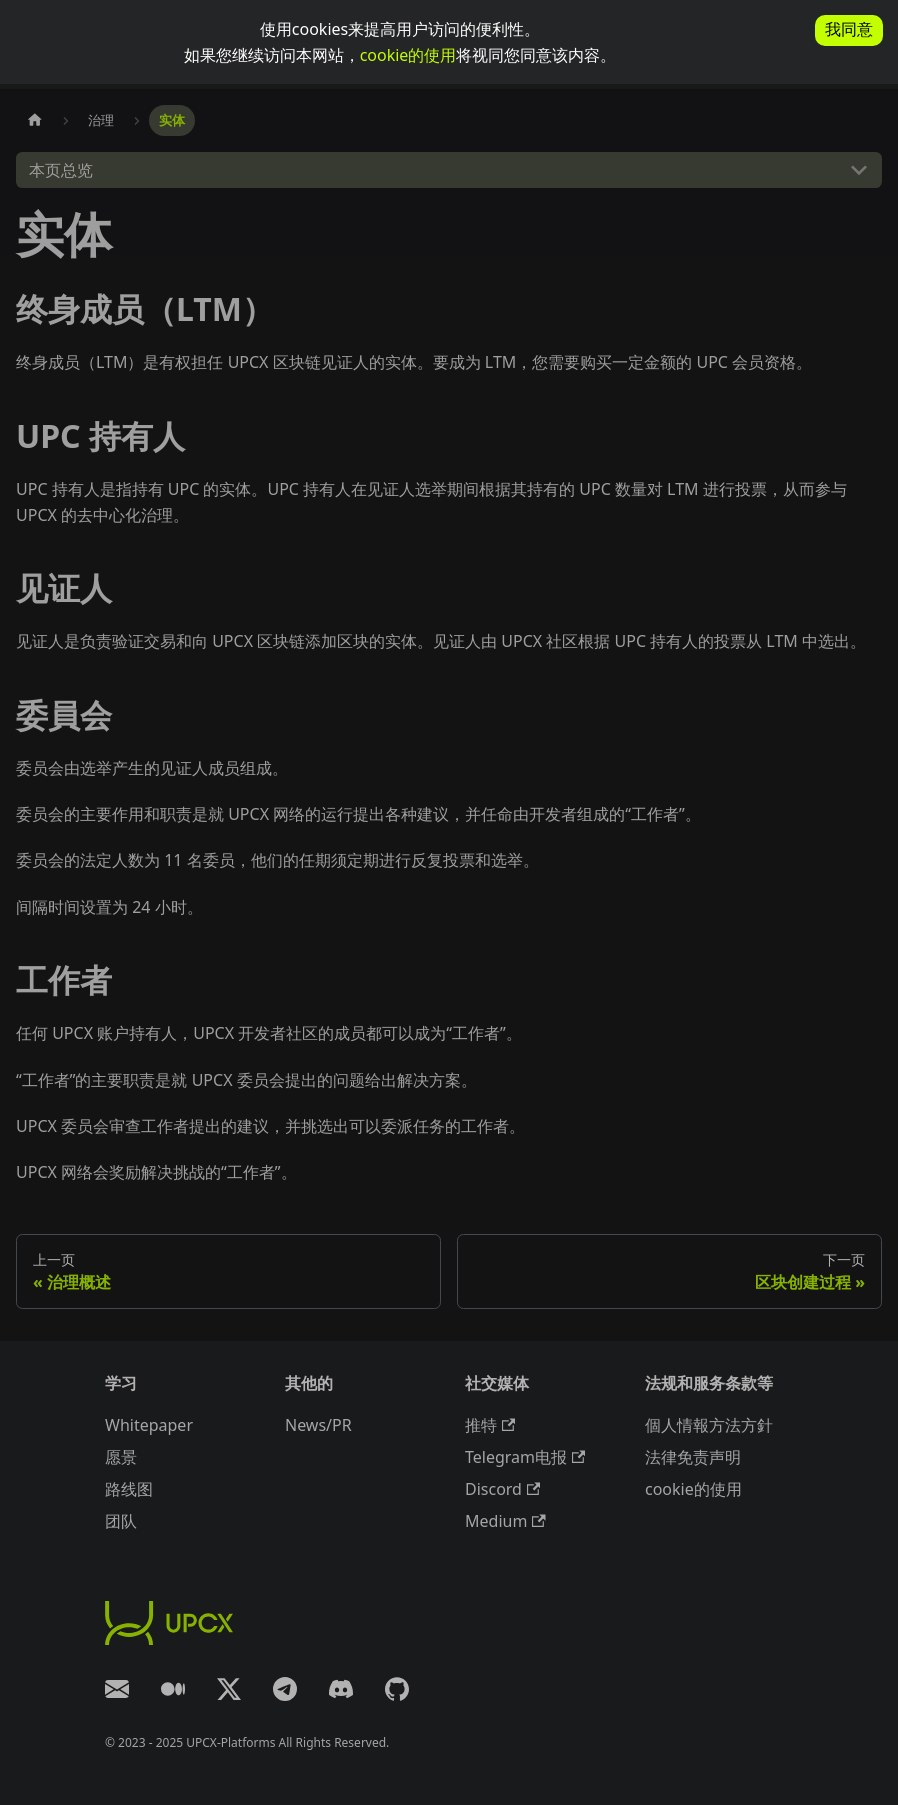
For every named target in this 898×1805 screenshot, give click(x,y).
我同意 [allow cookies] (849, 29)
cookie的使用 (408, 55)
